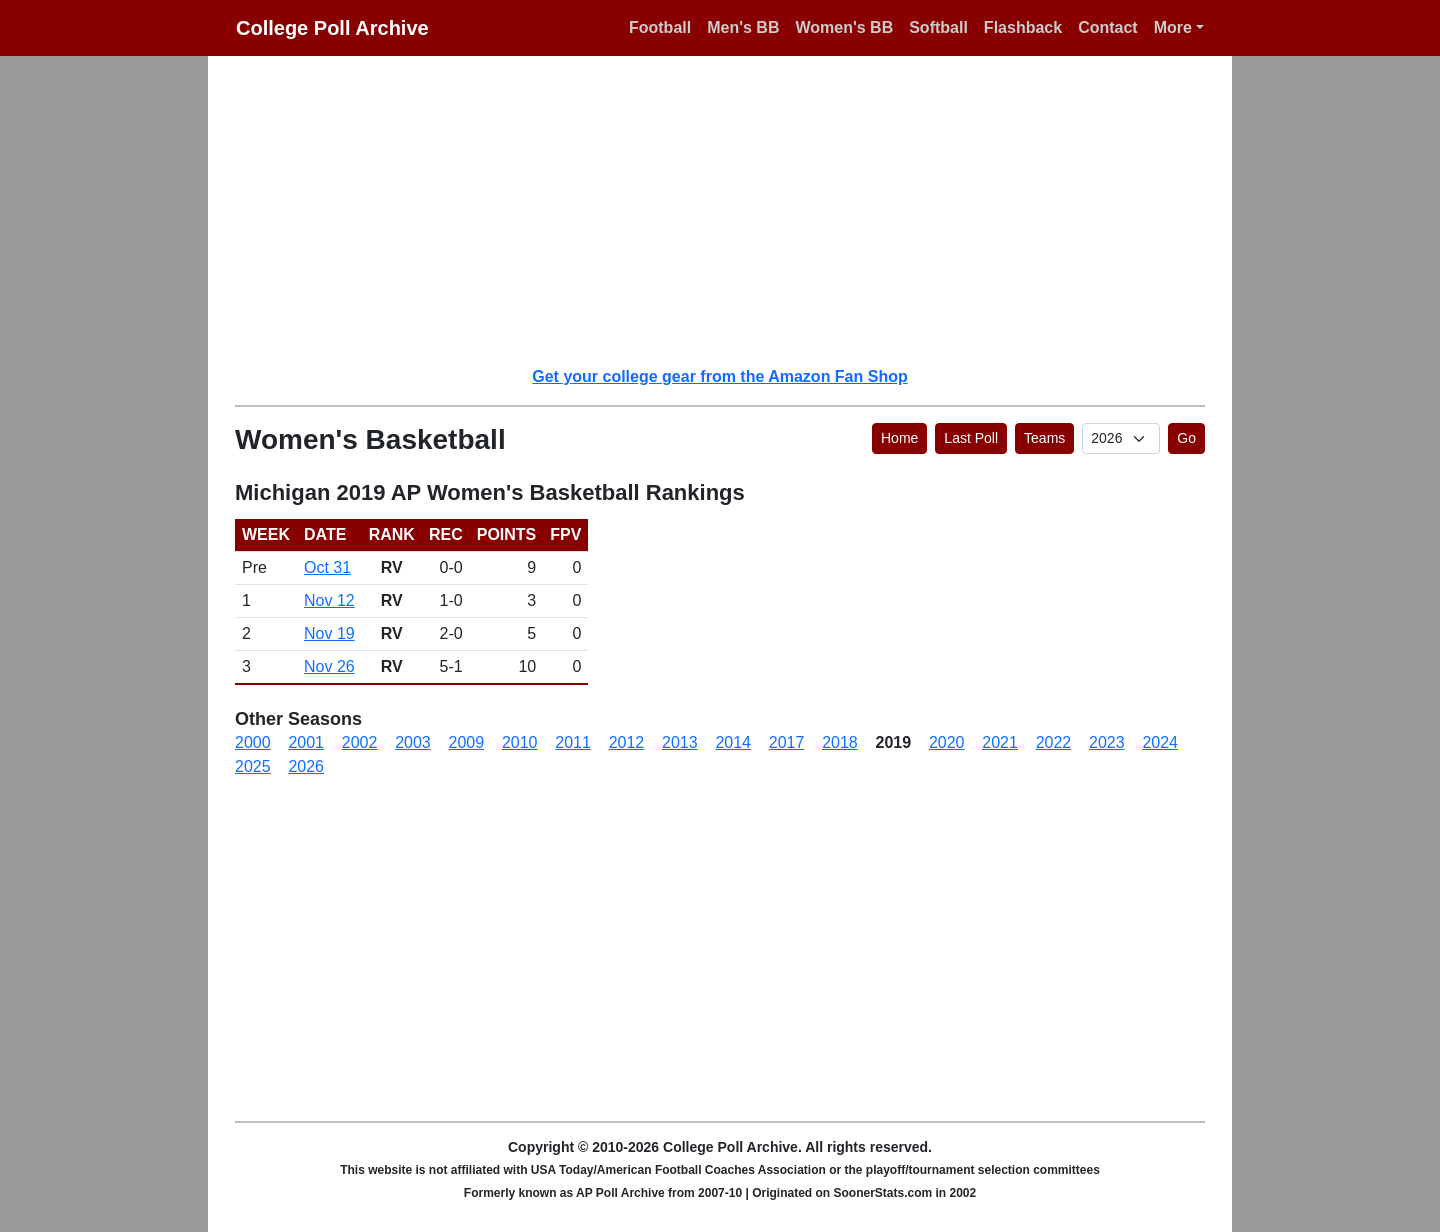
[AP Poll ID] (1121, 438)
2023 (1107, 742)
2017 (787, 742)
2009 (467, 742)
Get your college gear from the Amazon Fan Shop (719, 376)
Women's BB (844, 27)
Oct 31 (327, 567)
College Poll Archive (332, 28)
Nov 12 (329, 600)
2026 (306, 766)
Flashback (1023, 27)
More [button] (1173, 27)
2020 (947, 742)
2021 (1000, 742)
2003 (413, 742)
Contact (1108, 27)
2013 (680, 742)
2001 (306, 742)
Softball (938, 27)
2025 (253, 766)
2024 (1160, 742)
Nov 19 (329, 633)
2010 (520, 742)
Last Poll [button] (971, 438)
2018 (840, 742)
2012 (627, 742)
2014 (733, 742)
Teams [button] (1044, 438)
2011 (573, 742)
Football (660, 27)
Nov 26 (329, 666)
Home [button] (899, 438)
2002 (360, 742)
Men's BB (743, 27)
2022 (1054, 742)
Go (1186, 438)
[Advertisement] (732, 210)
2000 (253, 742)
